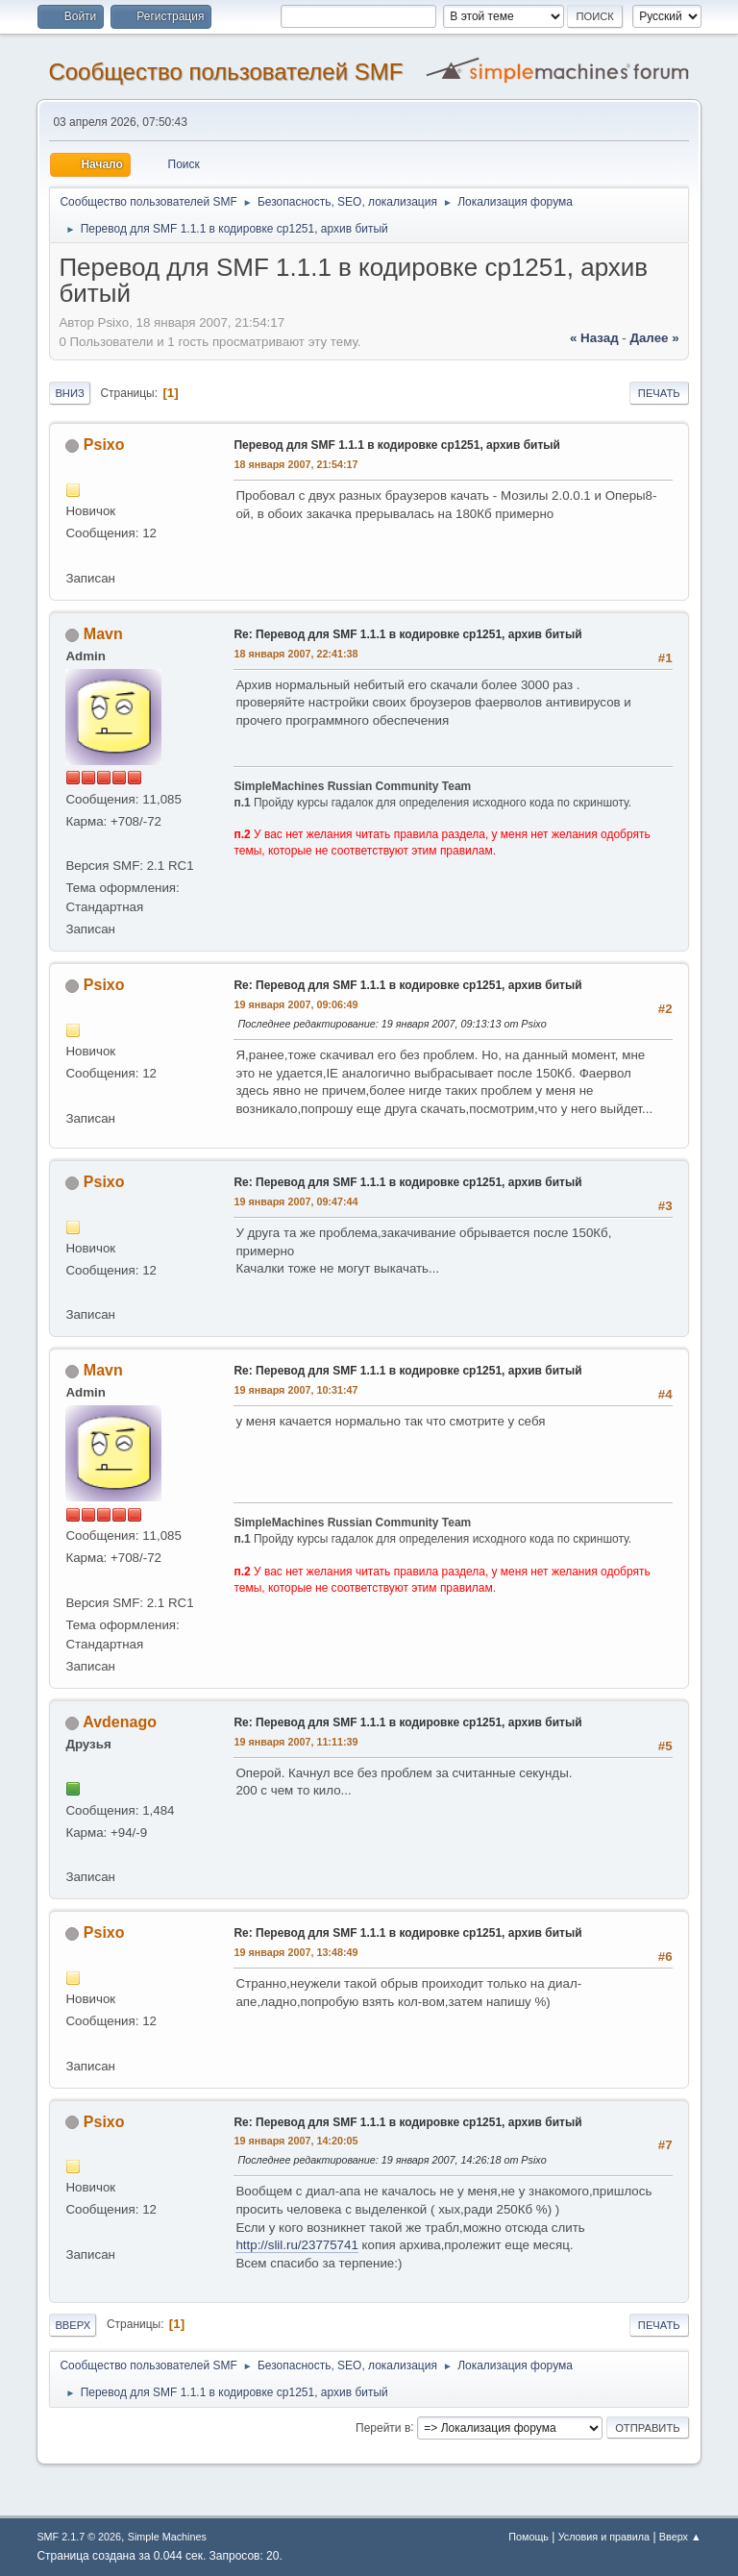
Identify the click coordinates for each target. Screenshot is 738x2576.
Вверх (72, 2325)
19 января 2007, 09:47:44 (295, 1201)
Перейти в (383, 2427)
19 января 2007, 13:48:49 (295, 1952)
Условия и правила (604, 2536)
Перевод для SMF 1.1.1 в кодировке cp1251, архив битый (397, 445)
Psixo (104, 444)
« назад (594, 338)
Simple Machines (167, 2536)
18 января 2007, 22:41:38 (295, 653)
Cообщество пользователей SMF (225, 72)
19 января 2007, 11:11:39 (295, 1741)
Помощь (528, 2536)
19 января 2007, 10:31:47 (295, 1390)
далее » (653, 338)
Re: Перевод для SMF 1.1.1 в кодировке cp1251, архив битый (407, 634)
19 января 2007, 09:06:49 (295, 1004)
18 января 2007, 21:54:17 (295, 464)
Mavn (103, 634)
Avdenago (120, 1722)
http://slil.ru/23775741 (296, 2245)
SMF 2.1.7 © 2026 (79, 2536)
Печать (659, 393)
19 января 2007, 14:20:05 (295, 2140)
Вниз (69, 393)
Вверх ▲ (680, 2536)
